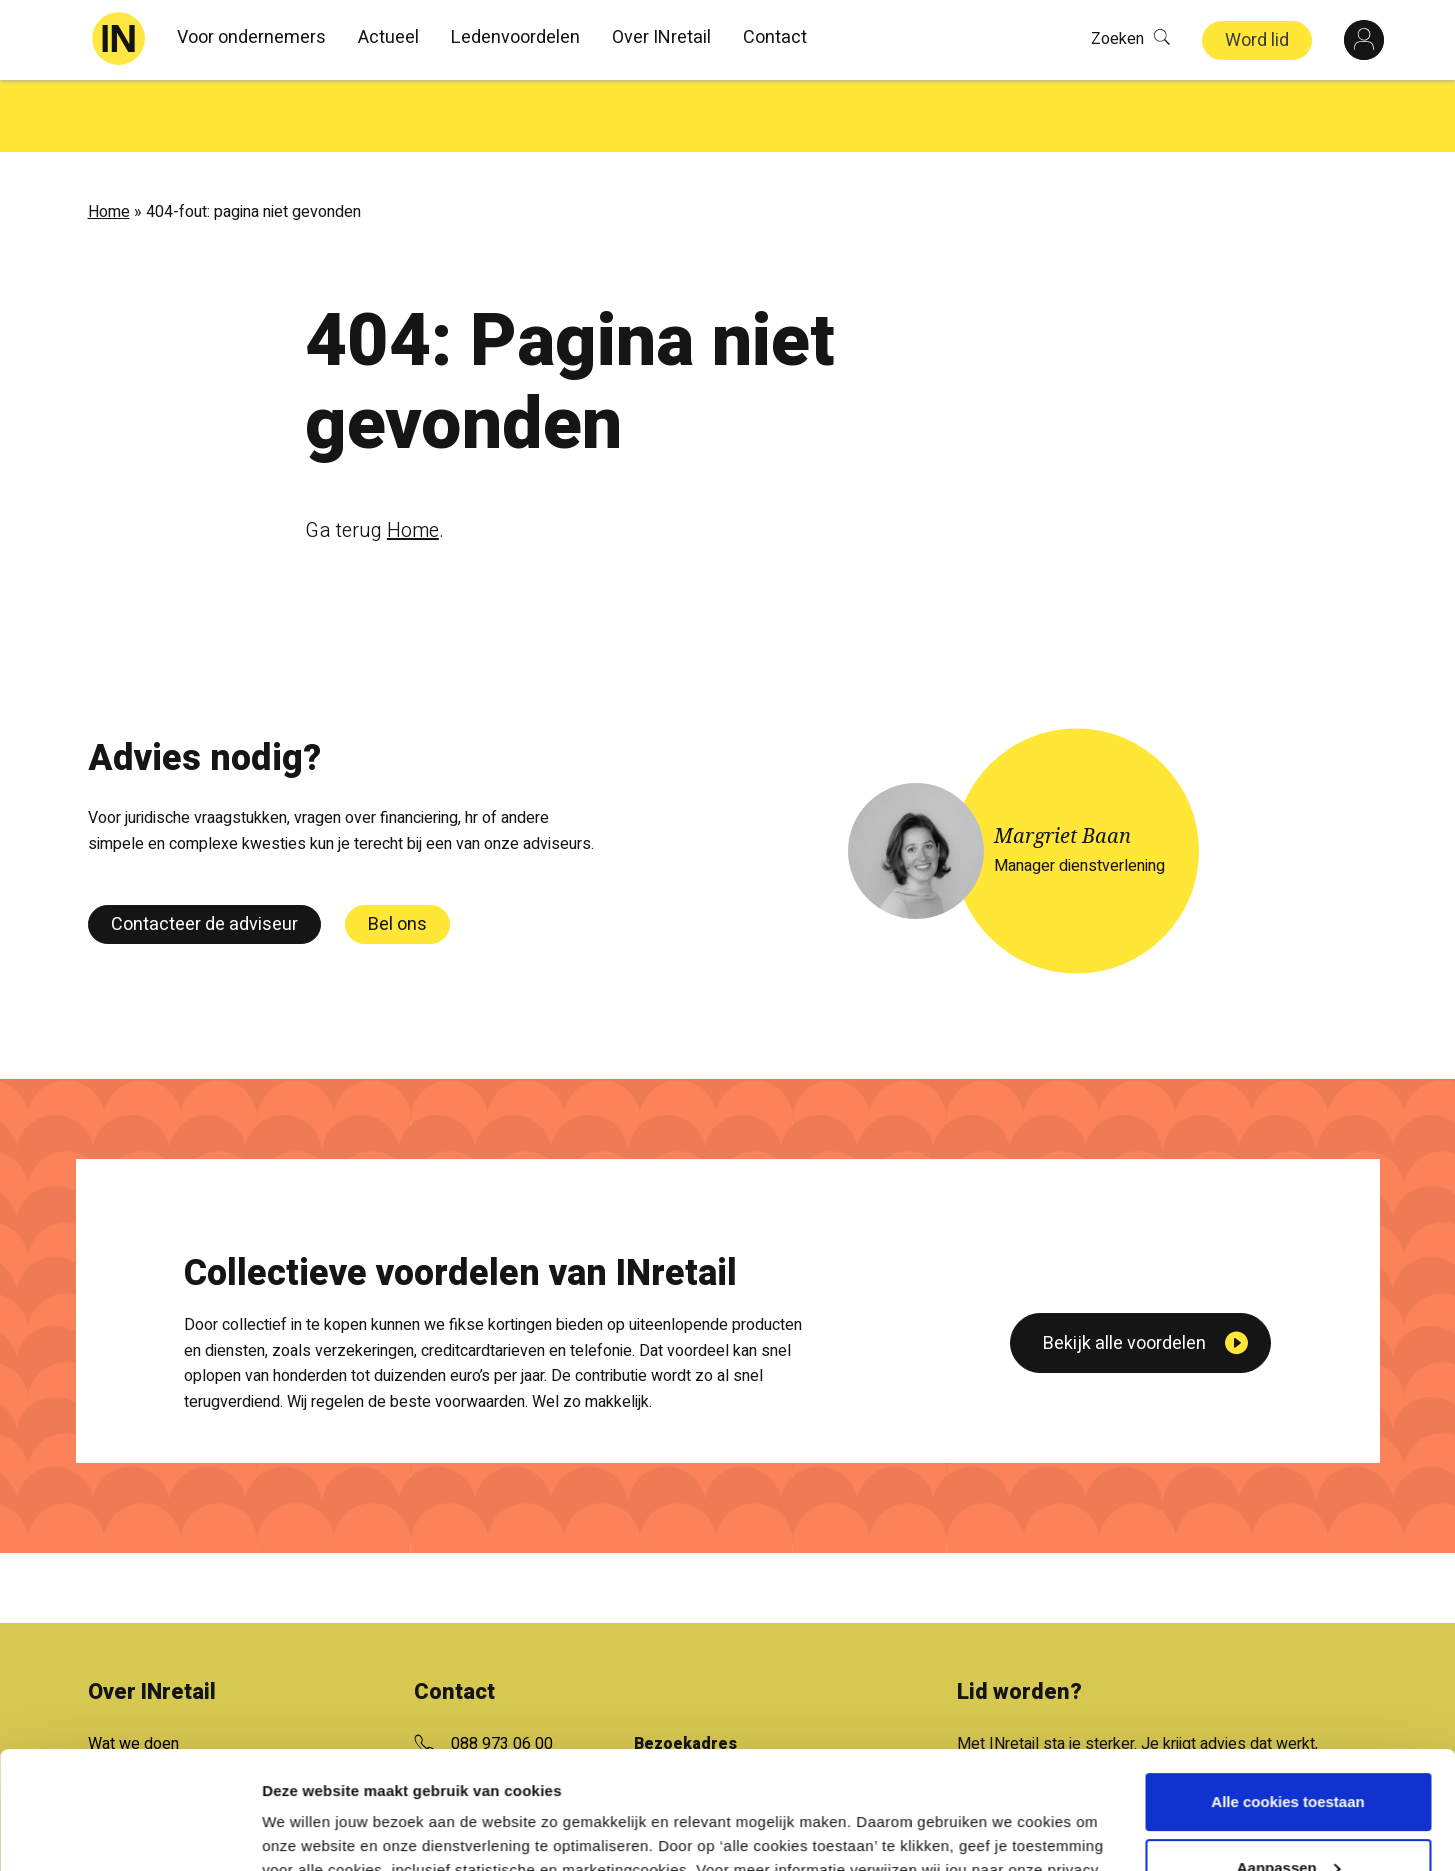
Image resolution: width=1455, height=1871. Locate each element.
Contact (775, 37)
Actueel (388, 37)
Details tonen (309, 1831)
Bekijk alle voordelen (1124, 1473)
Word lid (1257, 40)
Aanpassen (1289, 1749)
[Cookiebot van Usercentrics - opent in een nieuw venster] (129, 1832)
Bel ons (397, 852)
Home (109, 140)
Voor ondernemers (251, 37)
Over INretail (661, 37)
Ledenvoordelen (515, 37)
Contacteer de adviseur (204, 852)
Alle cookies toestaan (1287, 1684)
